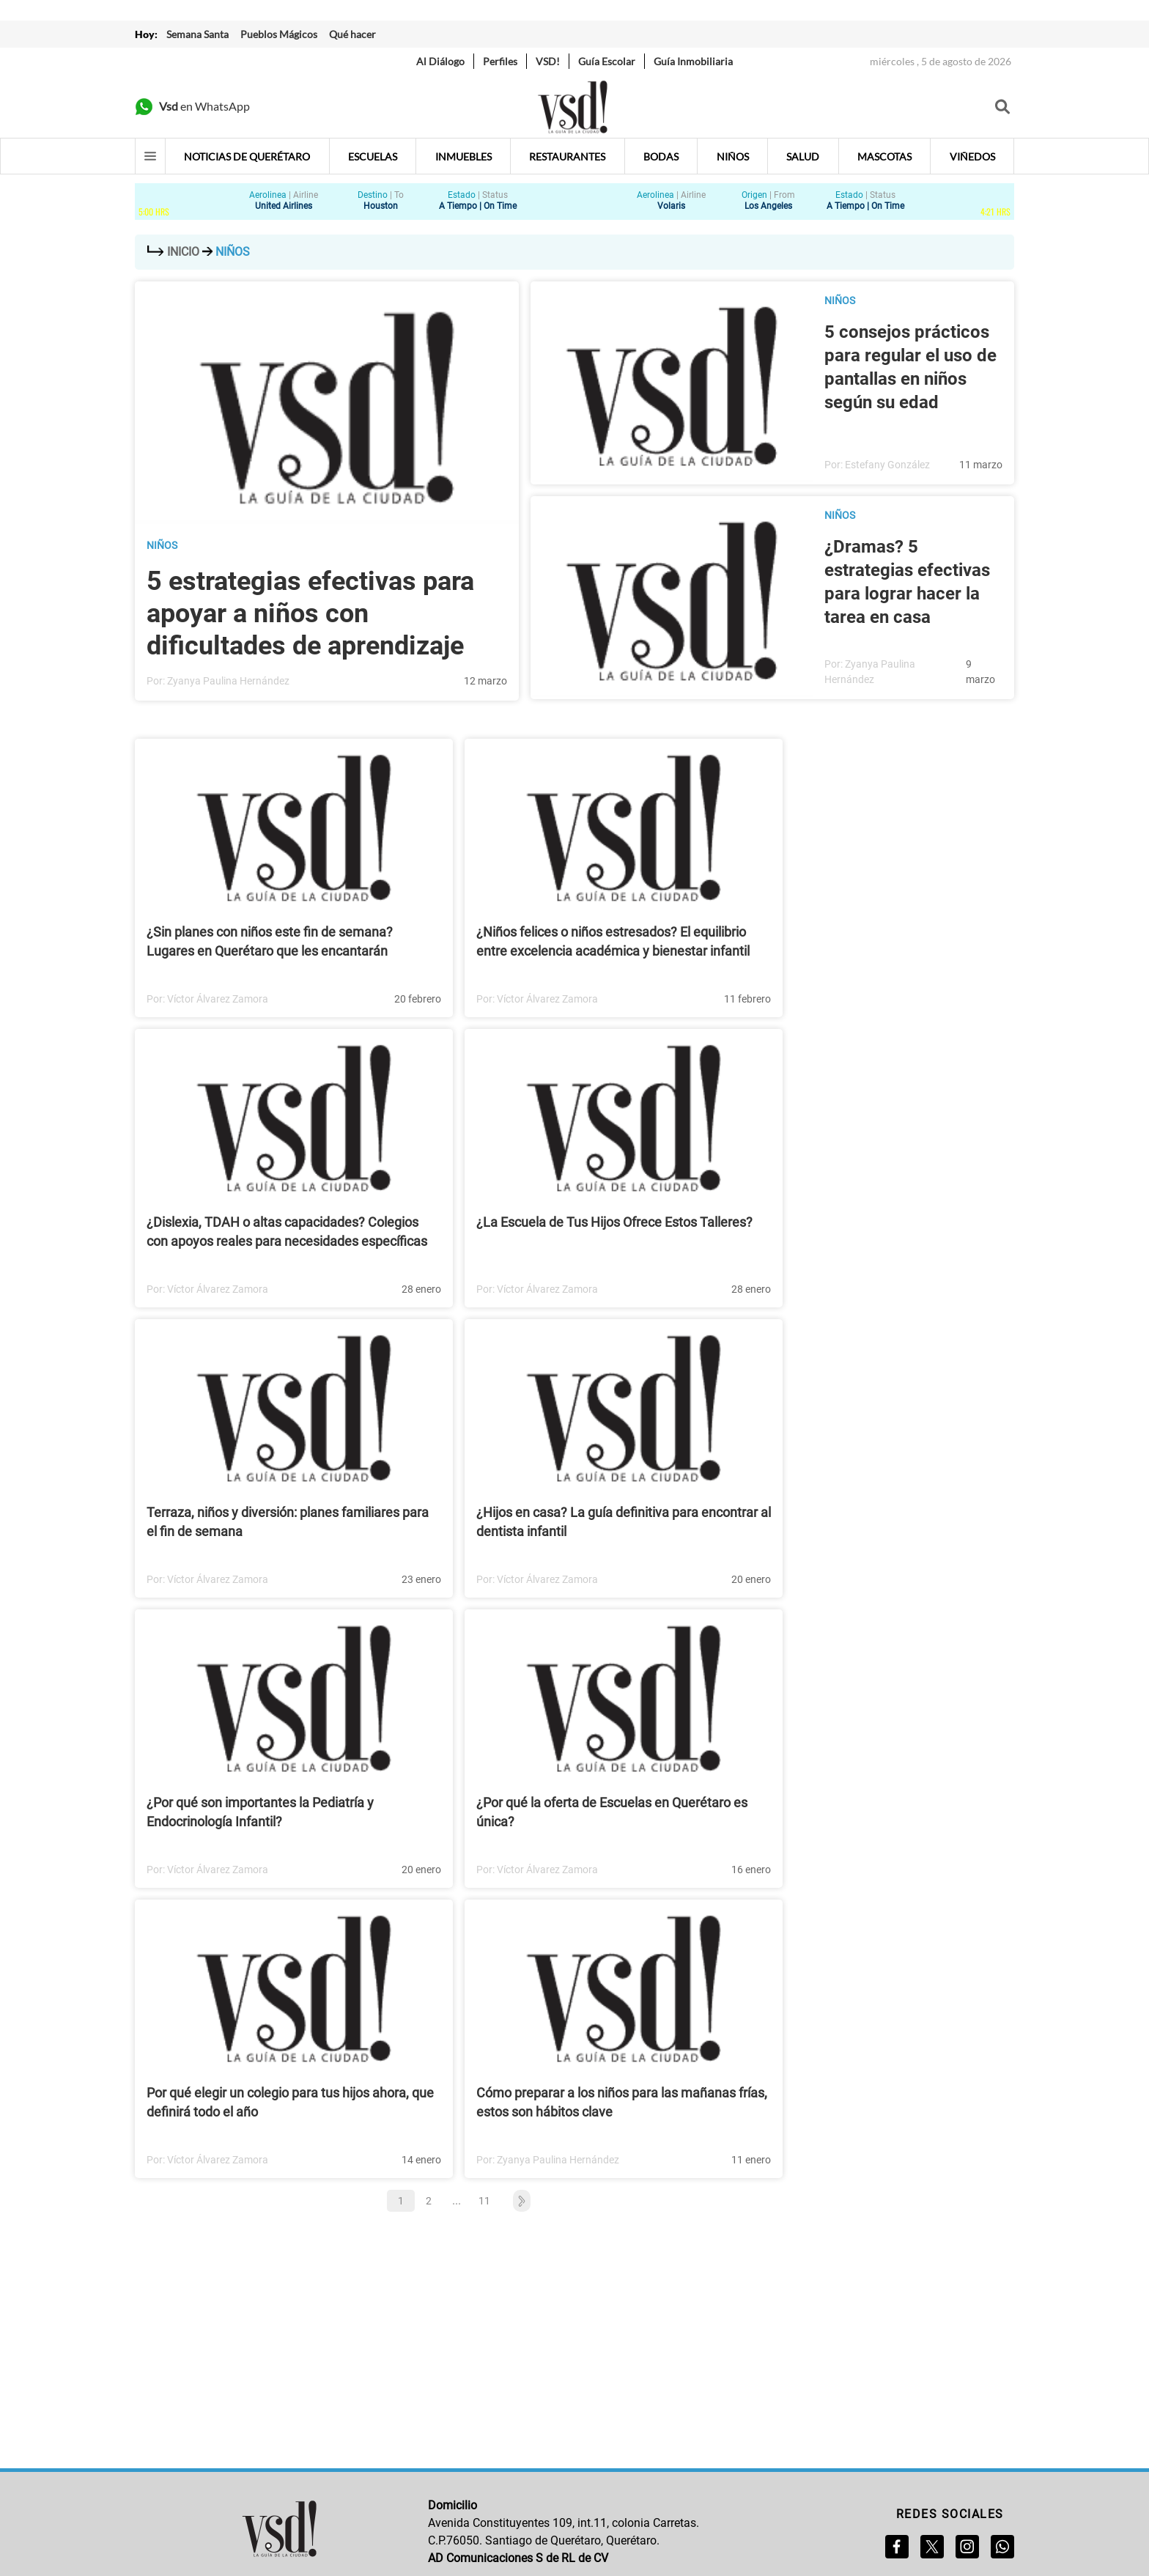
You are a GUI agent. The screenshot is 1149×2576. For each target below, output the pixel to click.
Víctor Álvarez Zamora (217, 999)
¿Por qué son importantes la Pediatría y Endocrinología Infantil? (260, 1812)
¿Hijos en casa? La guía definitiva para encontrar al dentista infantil (623, 1522)
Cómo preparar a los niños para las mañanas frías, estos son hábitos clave (621, 2102)
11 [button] (484, 2201)
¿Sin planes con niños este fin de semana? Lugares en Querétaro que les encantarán (270, 941)
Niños (162, 545)
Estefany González (887, 464)
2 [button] (429, 2201)
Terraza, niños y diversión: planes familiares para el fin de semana (288, 1522)
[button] (514, 2201)
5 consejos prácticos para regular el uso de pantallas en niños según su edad (910, 367)
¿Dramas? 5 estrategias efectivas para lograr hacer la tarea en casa (907, 581)
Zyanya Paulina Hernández (228, 681)
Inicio (173, 252)
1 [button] (401, 2201)
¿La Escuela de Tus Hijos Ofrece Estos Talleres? (614, 1222)
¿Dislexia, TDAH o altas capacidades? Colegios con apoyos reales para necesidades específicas (287, 1231)
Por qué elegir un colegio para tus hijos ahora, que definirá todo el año (290, 2102)
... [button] (456, 2200)
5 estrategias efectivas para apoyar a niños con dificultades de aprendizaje (310, 613)
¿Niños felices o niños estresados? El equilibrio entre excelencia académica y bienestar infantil (613, 941)
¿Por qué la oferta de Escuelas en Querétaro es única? (611, 1812)
